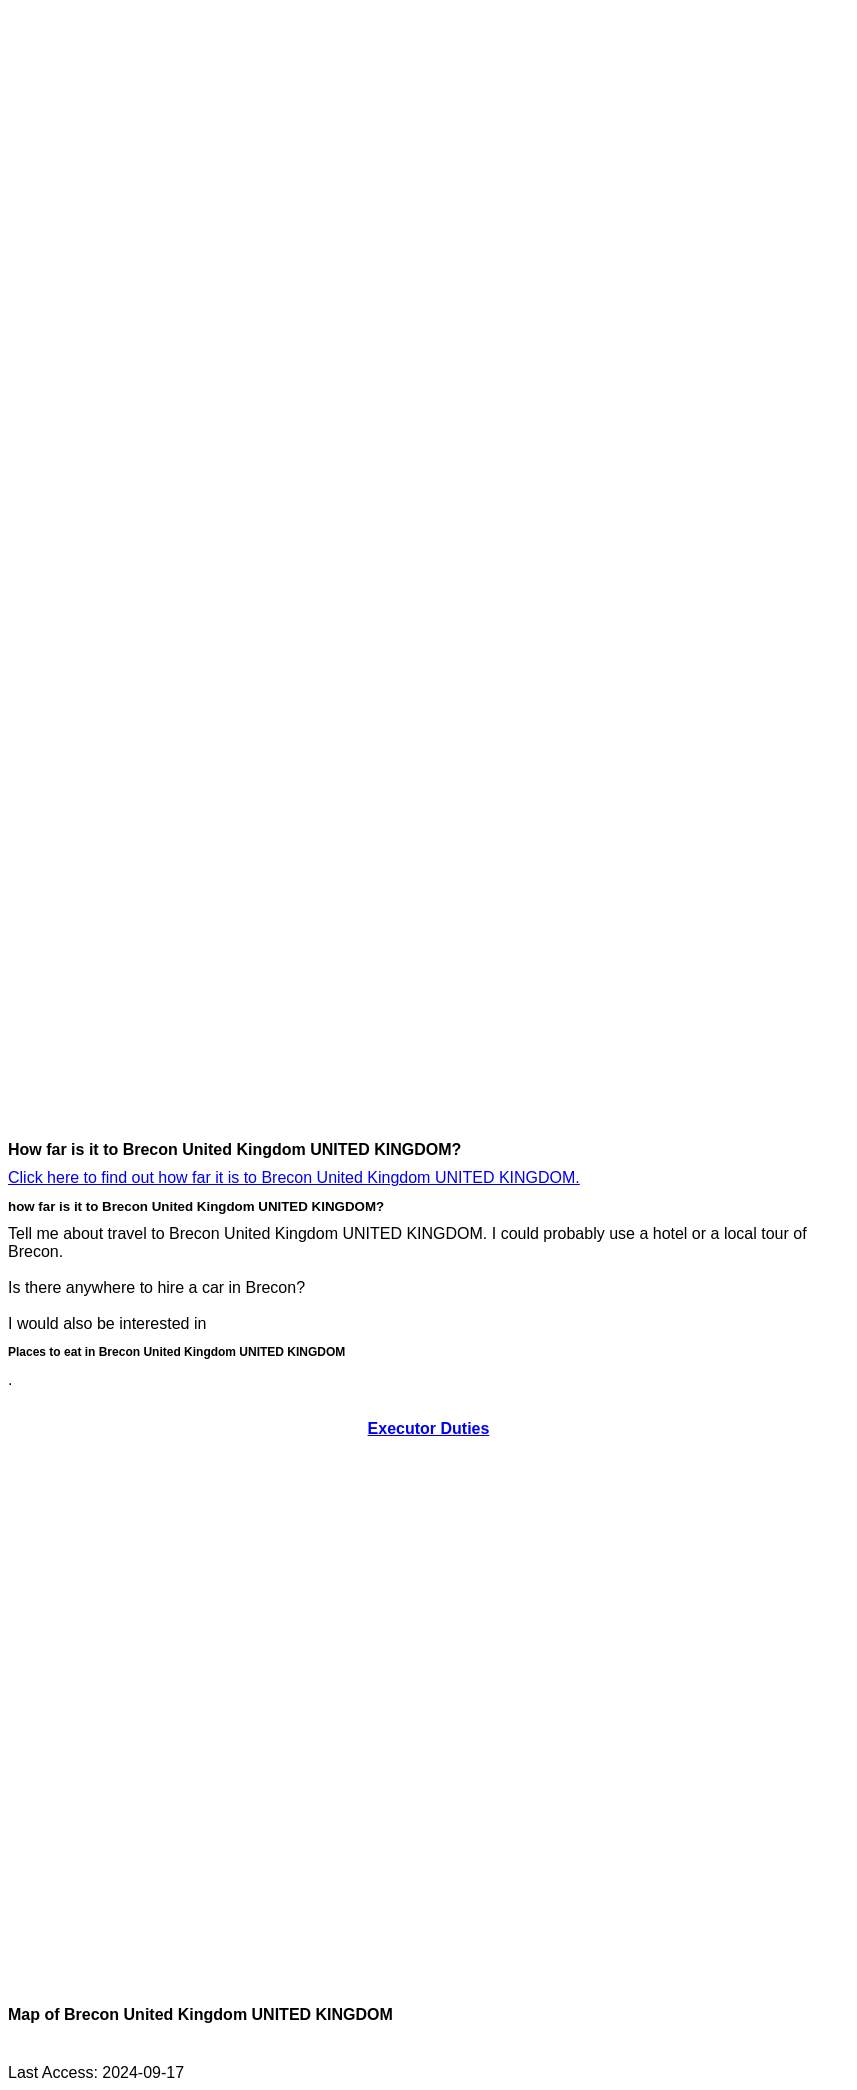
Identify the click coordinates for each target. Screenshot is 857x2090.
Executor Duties (429, 1428)
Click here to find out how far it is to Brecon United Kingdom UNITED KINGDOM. (294, 1177)
